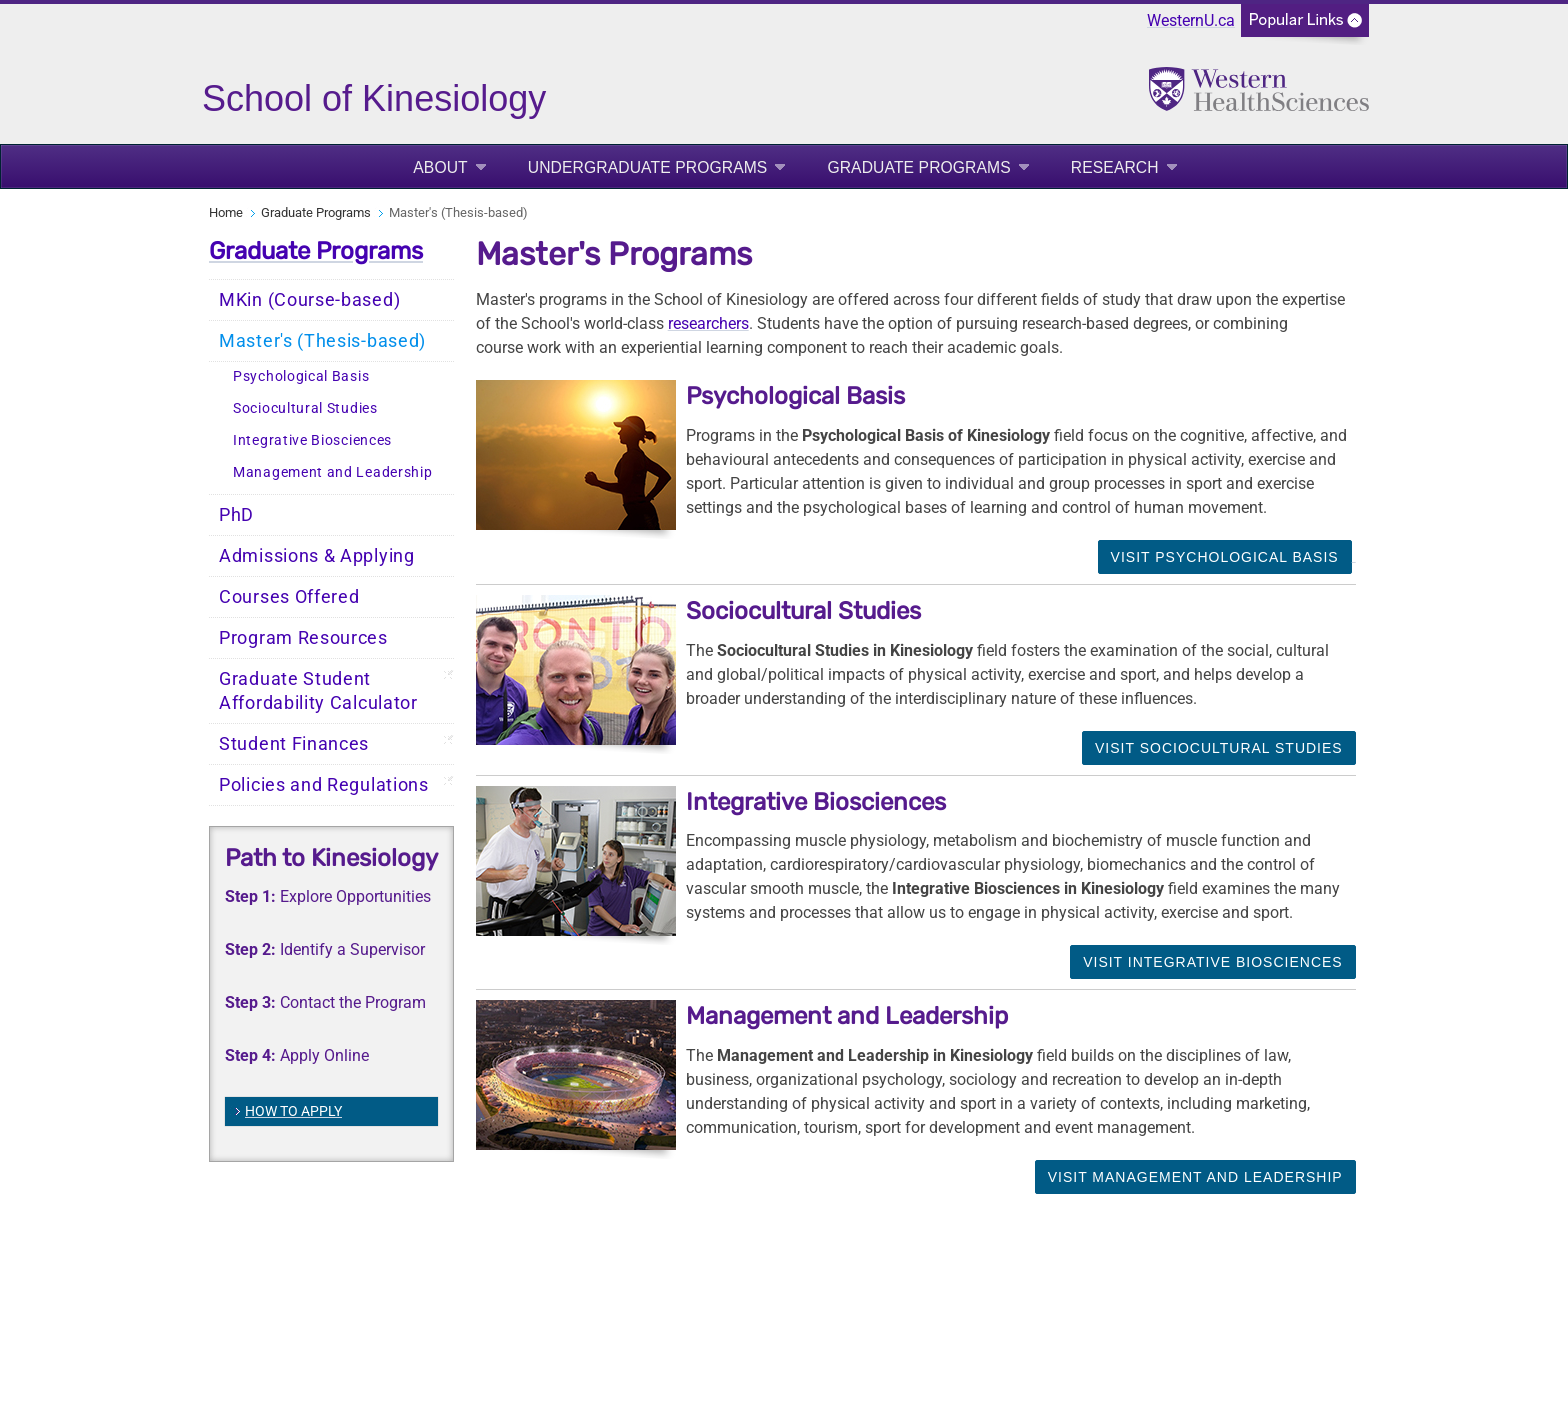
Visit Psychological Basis (1225, 557)
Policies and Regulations (324, 785)
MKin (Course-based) (309, 300)
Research (1115, 167)
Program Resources (303, 638)
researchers (708, 323)
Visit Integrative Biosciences (1213, 962)
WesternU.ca (1191, 20)
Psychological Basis (301, 376)
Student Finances (294, 744)
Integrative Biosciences (312, 440)
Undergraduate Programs (648, 167)
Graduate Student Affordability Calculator (318, 691)
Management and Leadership (333, 472)
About (440, 167)
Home (226, 212)
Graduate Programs (918, 167)
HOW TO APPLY (293, 1111)
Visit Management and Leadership (1195, 1177)
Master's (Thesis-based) (322, 341)
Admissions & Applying (317, 556)
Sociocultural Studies (305, 408)
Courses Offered (289, 597)
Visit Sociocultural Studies (1219, 748)
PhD (236, 515)
